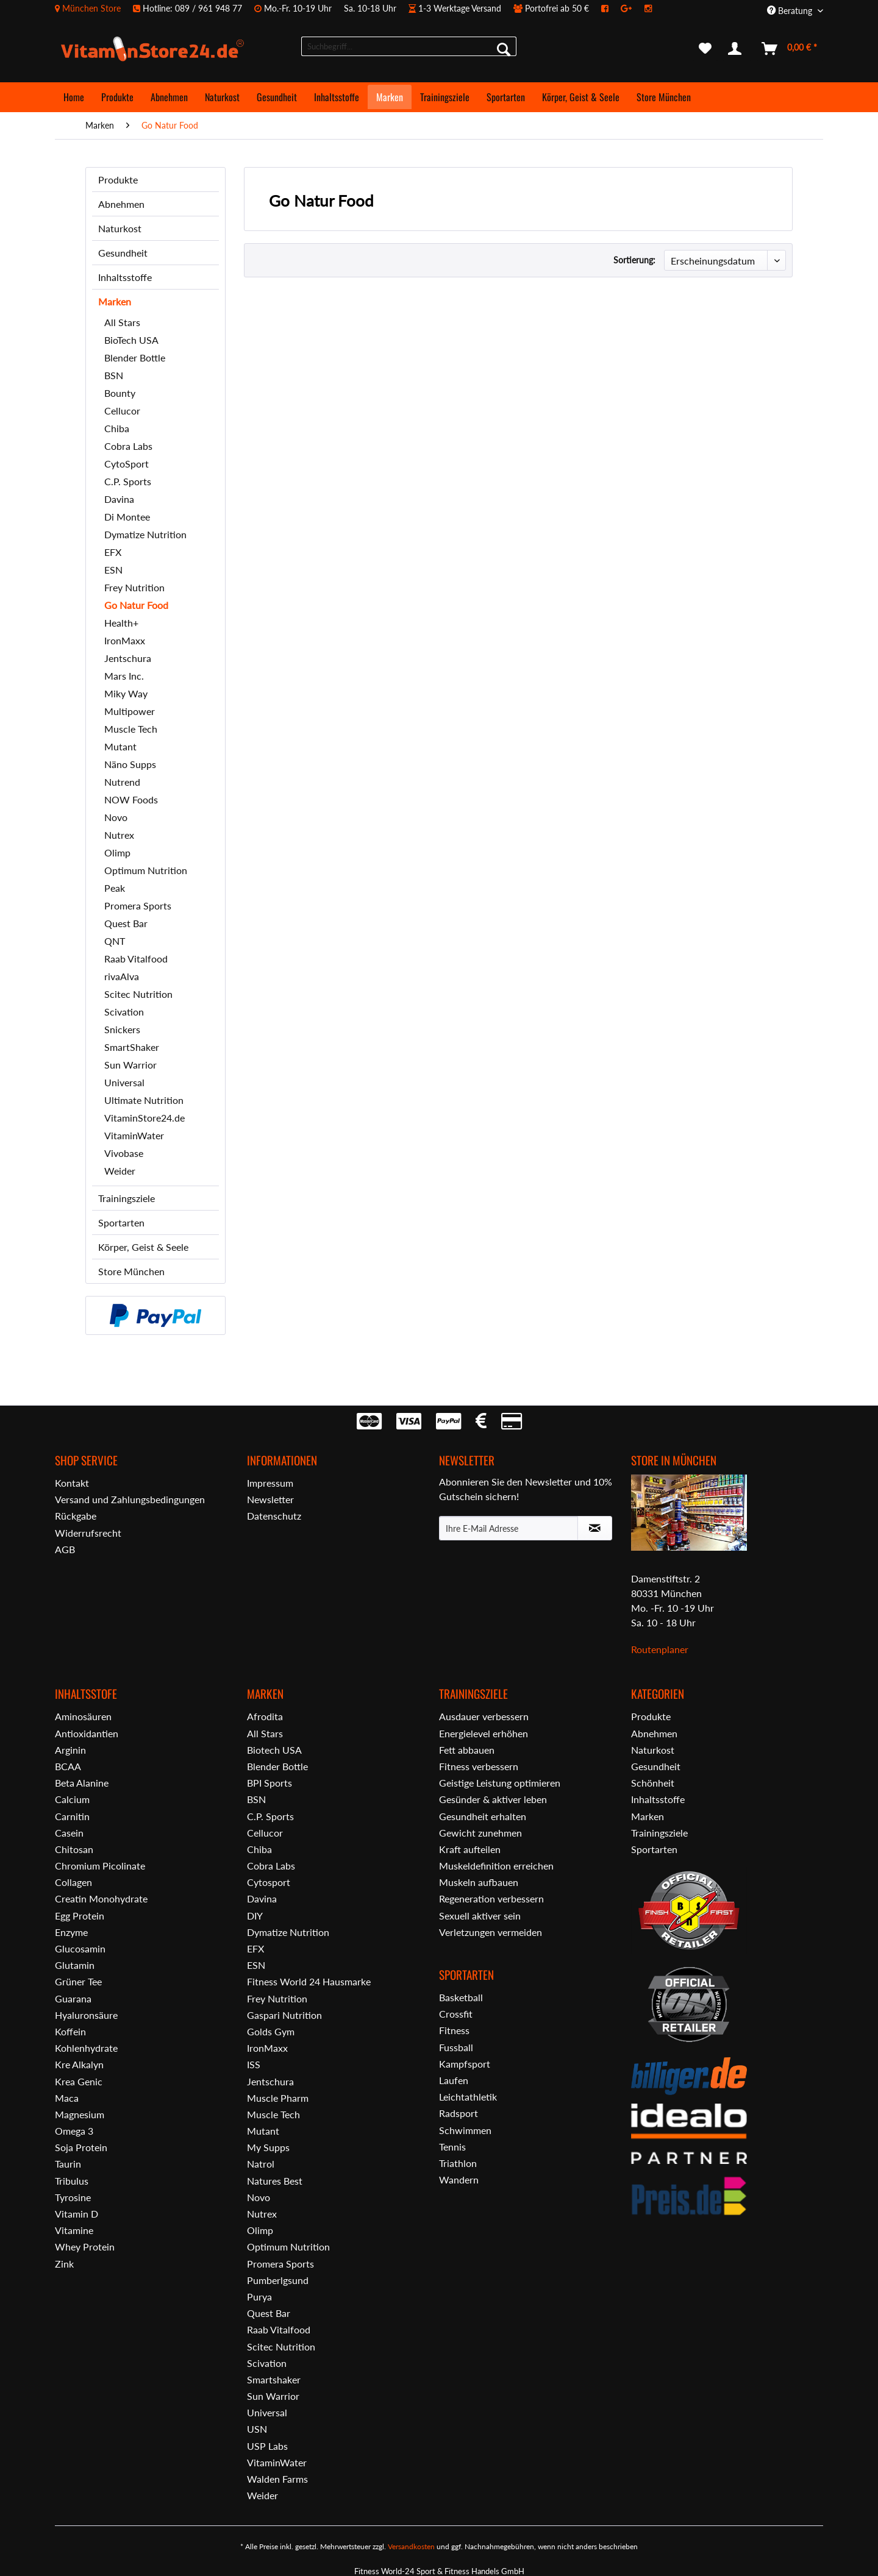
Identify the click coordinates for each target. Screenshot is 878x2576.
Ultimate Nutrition (144, 1100)
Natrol (260, 2163)
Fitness (454, 2030)
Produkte (118, 179)
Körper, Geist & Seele (143, 1247)
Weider (119, 1170)
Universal (124, 1082)
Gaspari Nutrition (284, 2015)
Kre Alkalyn (79, 2064)
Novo (115, 817)
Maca (67, 2098)
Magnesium (79, 2114)
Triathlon (458, 2163)
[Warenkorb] (790, 49)
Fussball (456, 2047)
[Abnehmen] (169, 97)
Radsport (458, 2113)
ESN (113, 569)
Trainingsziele (126, 1198)
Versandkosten (411, 2546)
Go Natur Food (136, 605)
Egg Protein (79, 1915)
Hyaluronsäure (86, 2015)
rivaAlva (121, 976)
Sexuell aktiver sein (480, 1915)
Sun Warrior (130, 1064)
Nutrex (119, 835)
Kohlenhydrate (86, 2048)
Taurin (68, 2163)
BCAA (68, 1766)
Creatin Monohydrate (101, 1898)
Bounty (119, 393)
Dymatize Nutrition (145, 534)
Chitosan (74, 1849)
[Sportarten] (506, 97)
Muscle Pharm (278, 2098)
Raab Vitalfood (136, 958)
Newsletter (270, 1499)
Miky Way (126, 693)
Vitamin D (76, 2213)
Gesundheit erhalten (482, 1816)
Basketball (461, 1997)
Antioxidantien (86, 1733)
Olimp (117, 852)
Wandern (459, 2179)
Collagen (73, 1882)
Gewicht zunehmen (480, 1832)
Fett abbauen (466, 1750)
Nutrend (122, 782)
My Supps (268, 2147)
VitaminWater (134, 1135)
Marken (114, 301)
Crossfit (456, 2013)
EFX (112, 552)
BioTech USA (131, 340)
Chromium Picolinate (100, 1865)
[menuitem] (359, 8)
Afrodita (265, 1716)
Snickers (122, 1029)
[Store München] (663, 97)
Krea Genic (78, 2081)
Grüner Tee (78, 1981)
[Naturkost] (222, 97)
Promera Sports (137, 905)
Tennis (452, 2146)
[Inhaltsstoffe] (336, 97)
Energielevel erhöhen (483, 1733)
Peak (114, 888)
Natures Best (274, 2180)
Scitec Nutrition (138, 994)
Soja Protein (81, 2147)
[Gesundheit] (276, 97)
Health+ (121, 622)
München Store (91, 8)
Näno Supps (130, 764)
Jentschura (127, 658)
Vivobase (123, 1153)
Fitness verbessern (478, 1766)
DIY (255, 1915)
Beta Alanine (82, 1782)
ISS (253, 2064)
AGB (65, 1549)
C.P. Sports (127, 481)
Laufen (453, 2080)
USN (257, 2429)
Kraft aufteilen (470, 1849)
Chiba (116, 428)
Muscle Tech (130, 729)
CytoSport (126, 463)
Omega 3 (74, 2131)
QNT (114, 941)
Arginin (70, 1750)
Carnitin (72, 1816)
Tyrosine (73, 2197)
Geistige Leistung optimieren (499, 1782)
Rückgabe (75, 1515)
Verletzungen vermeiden (490, 1932)
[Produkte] (117, 97)
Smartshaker (274, 2379)
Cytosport (268, 1882)
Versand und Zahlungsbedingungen (130, 1499)
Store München (131, 1271)
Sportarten (121, 1222)
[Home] (74, 97)
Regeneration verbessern (491, 1898)
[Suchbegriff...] (408, 46)
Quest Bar (126, 923)
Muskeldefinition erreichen (496, 1865)
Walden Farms (277, 2479)
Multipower (129, 711)
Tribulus (71, 2180)
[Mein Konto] (737, 49)
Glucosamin (80, 1948)
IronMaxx (124, 640)
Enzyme (71, 1932)
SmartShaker (131, 1047)
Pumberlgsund (278, 2280)
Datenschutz (274, 1515)
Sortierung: (634, 260)
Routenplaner (659, 1649)
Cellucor (122, 410)
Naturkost (119, 228)
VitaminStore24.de (144, 1117)
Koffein (70, 2031)
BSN (113, 375)
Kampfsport (464, 2063)
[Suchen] (503, 49)
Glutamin (75, 1965)
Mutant (120, 746)
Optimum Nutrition (145, 870)
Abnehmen (121, 204)
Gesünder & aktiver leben (493, 1799)
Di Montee (127, 516)
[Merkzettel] (705, 49)
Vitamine (74, 2230)
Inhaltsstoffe (125, 277)
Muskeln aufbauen (478, 1882)
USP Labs (267, 2446)
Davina (119, 499)
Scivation (124, 1011)
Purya (259, 2296)
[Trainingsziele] (445, 97)
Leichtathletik (468, 2096)
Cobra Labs (128, 446)
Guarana (73, 1998)
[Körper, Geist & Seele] (581, 97)
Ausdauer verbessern (484, 1716)
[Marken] (390, 97)
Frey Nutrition (134, 587)
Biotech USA (274, 1750)
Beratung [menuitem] (791, 10)
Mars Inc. (124, 675)
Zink (64, 2263)
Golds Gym (270, 2031)
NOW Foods (131, 799)
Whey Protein (85, 2246)
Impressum (270, 1483)
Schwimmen (465, 2130)
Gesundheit (123, 252)
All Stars (122, 322)
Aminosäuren (83, 1716)
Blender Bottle (134, 357)
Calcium (72, 1799)
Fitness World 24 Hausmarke (309, 1981)
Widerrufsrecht (88, 1533)
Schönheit (652, 1782)
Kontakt (72, 1483)
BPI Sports (269, 1782)
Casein (69, 1832)
